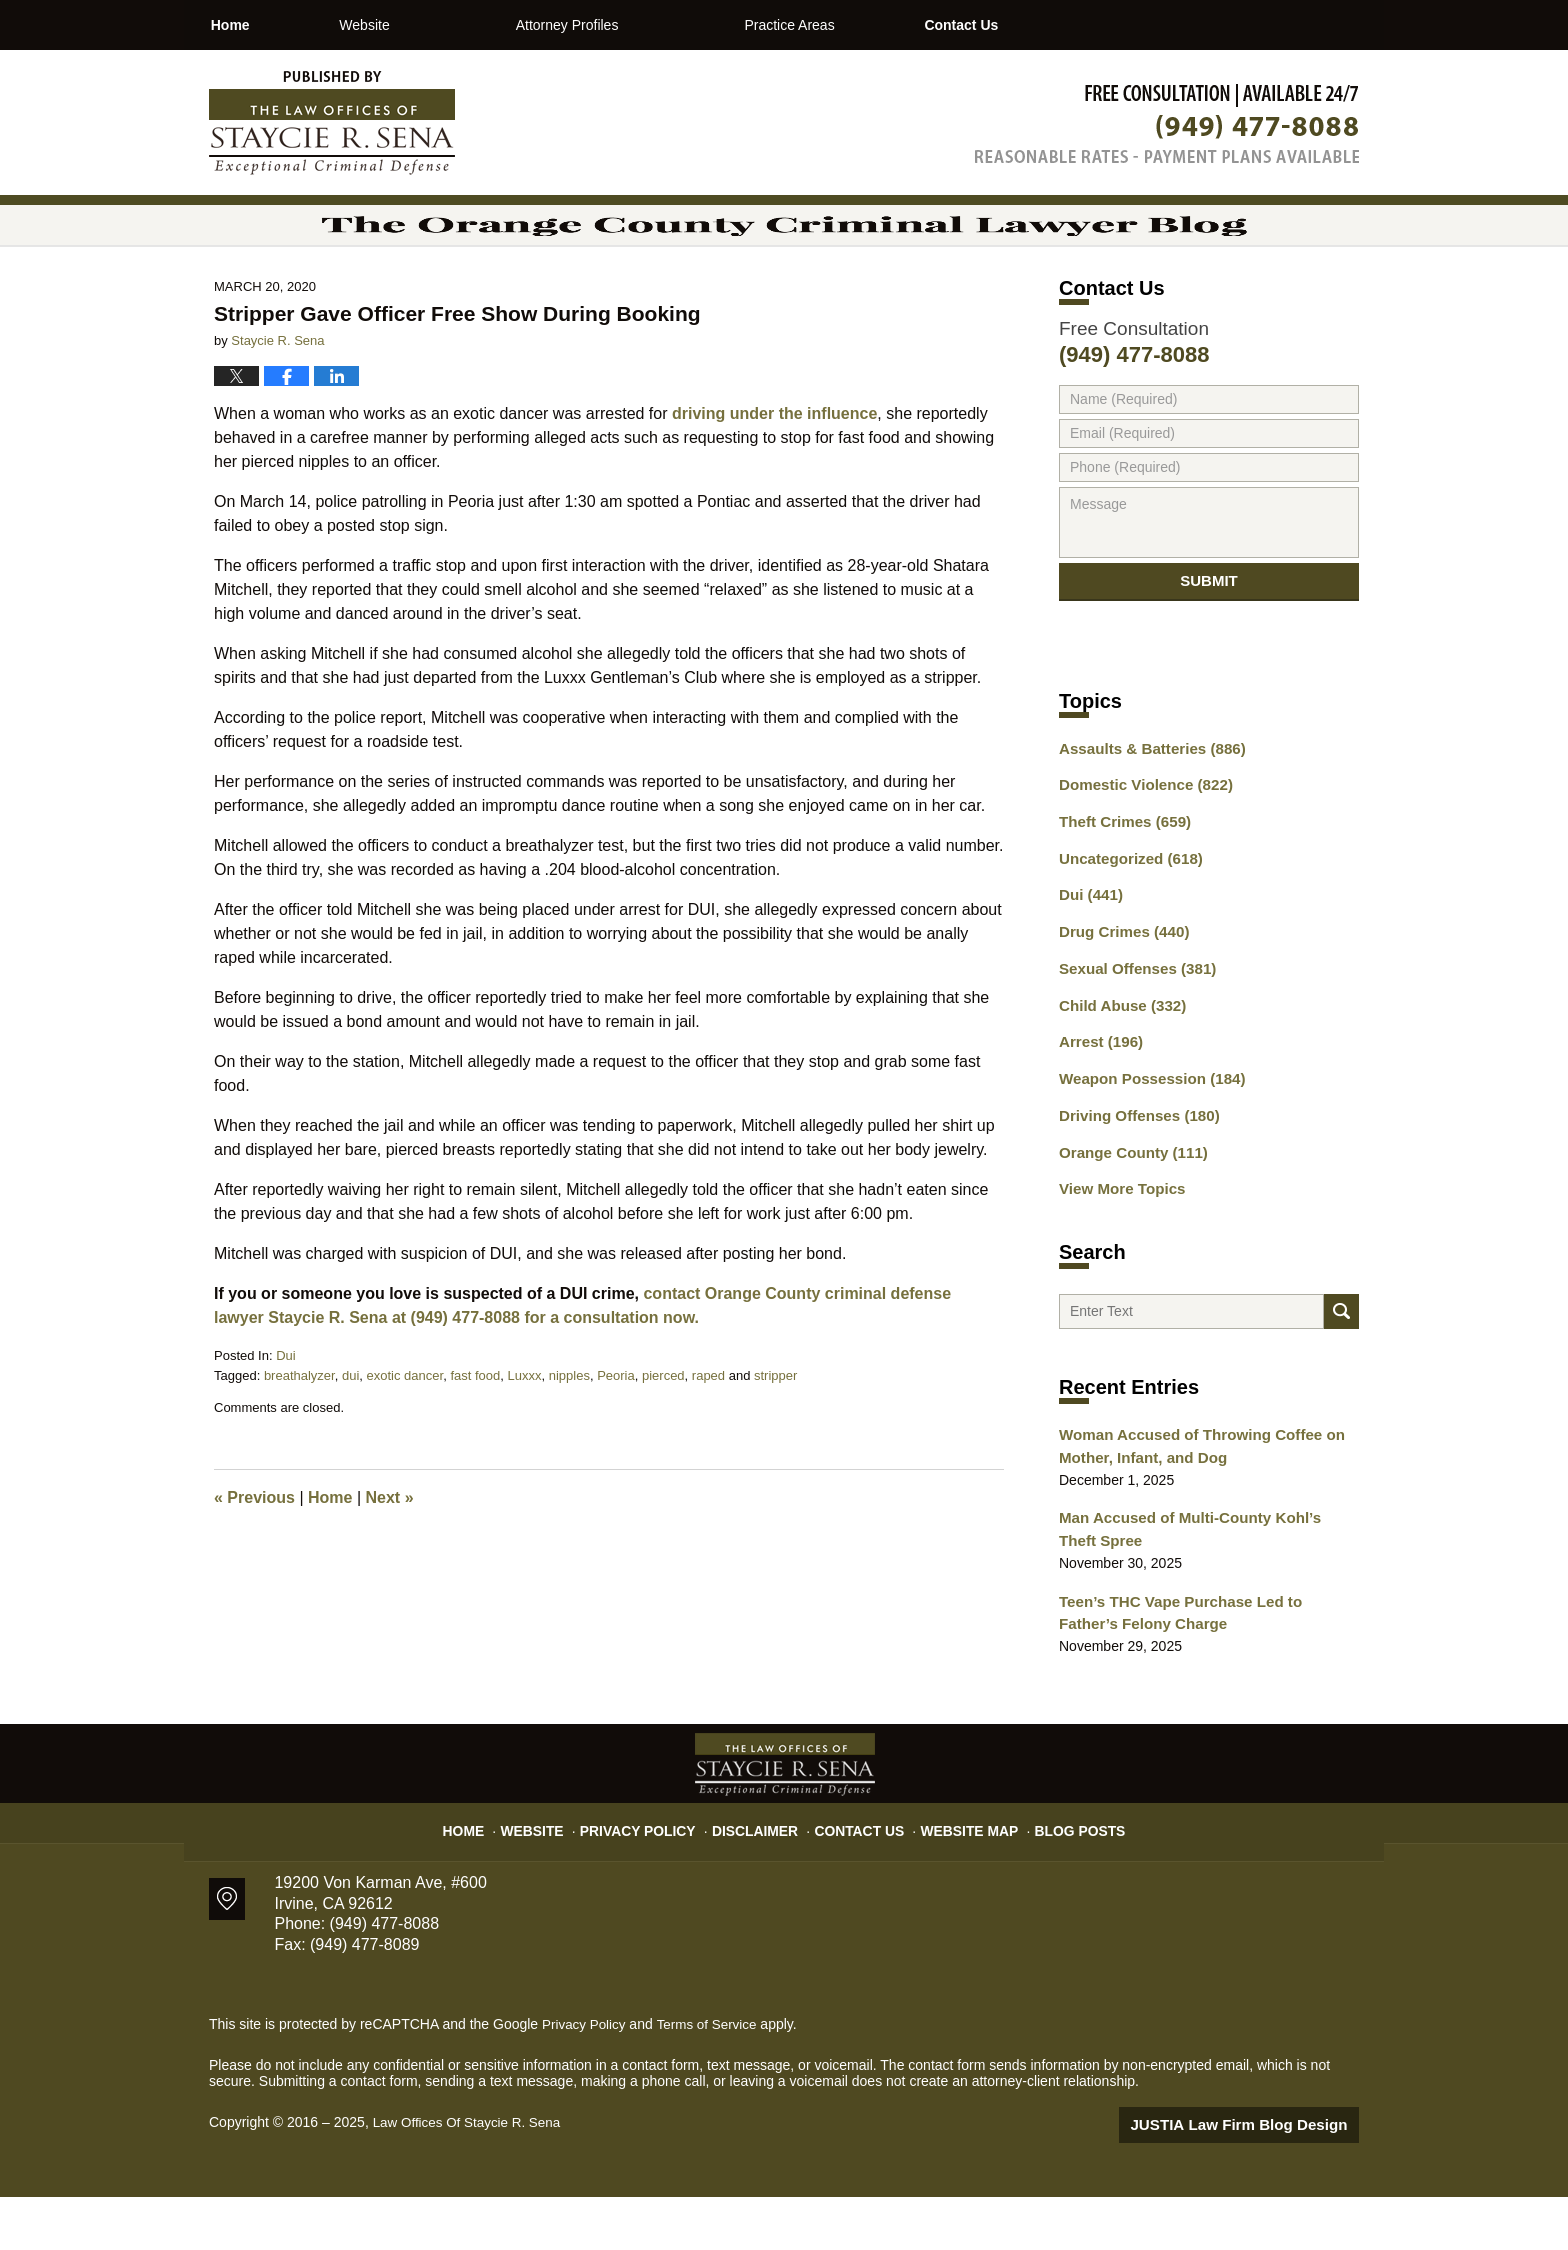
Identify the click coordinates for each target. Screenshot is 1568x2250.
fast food (475, 1430)
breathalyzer (299, 1430)
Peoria (616, 1430)
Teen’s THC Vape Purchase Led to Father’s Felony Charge (1200, 1669)
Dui (286, 1410)
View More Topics (1117, 1239)
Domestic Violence (1139, 854)
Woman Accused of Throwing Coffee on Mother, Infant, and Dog (1191, 1509)
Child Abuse (1118, 1064)
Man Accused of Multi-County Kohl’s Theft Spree (1199, 1589)
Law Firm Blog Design (1263, 2179)
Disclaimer (761, 1876)
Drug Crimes (1119, 994)
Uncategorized (1125, 924)
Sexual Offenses (1132, 1029)
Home (265, 25)
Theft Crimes (1120, 889)
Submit (1209, 643)
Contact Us (1066, 25)
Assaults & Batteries (1145, 819)
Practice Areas (860, 25)
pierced (663, 1430)
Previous (254, 1552)
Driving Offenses (1133, 1169)
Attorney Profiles (638, 25)
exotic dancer (405, 1430)
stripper (775, 1430)
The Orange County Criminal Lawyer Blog (332, 123)
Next (390, 1552)
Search (1341, 1368)
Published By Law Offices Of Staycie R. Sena (1167, 123)
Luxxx (525, 1430)
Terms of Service (712, 2079)
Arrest (1098, 1099)
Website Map (959, 1876)
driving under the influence (774, 468)
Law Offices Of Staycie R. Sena (471, 2177)
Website (435, 25)
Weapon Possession (1145, 1134)
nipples (569, 1430)
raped (708, 1430)
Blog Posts (1061, 1876)
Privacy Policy (655, 1876)
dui (350, 1430)
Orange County (1128, 1204)
